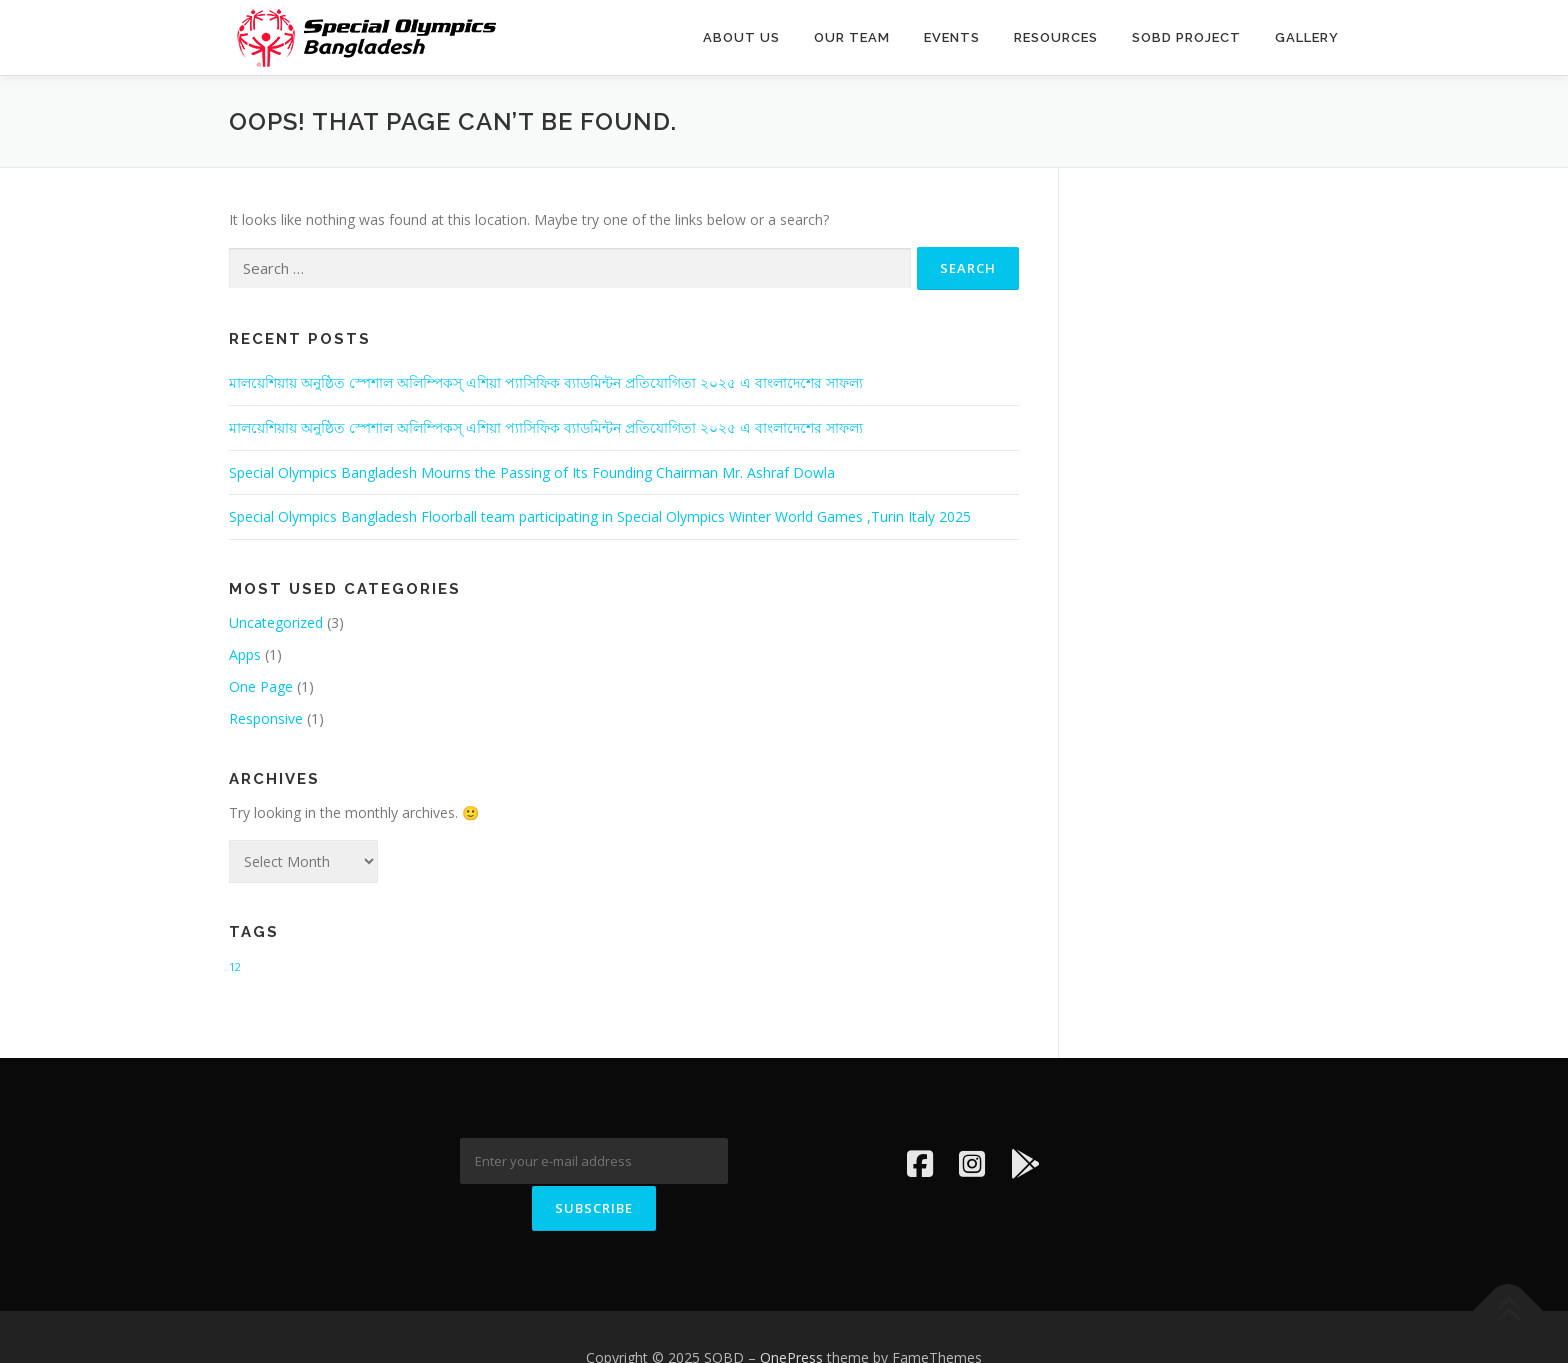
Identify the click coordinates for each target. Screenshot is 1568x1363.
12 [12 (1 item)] (235, 967)
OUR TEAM (852, 37)
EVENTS (952, 37)
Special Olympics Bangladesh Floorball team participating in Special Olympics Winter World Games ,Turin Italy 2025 (600, 516)
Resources (1056, 37)
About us (741, 37)
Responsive (266, 718)
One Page (261, 686)
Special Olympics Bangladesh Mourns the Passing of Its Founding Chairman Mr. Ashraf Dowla (532, 472)
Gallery (1307, 37)
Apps (245, 654)
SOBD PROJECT (1186, 37)
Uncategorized (276, 622)
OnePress (791, 1315)
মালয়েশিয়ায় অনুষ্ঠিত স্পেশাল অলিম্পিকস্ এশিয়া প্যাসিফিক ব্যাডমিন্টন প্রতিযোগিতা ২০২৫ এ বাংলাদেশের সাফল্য (546, 382)
